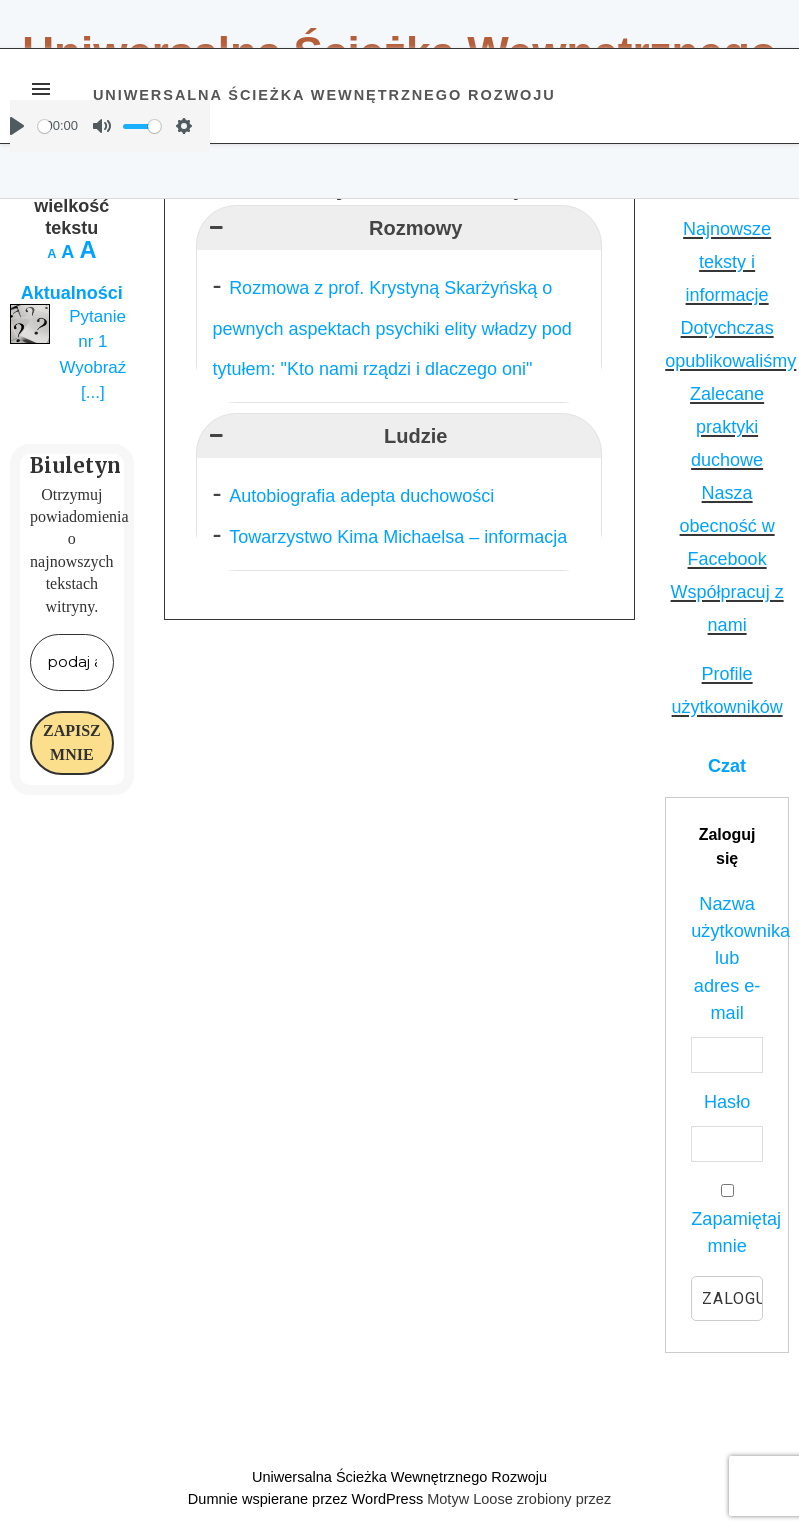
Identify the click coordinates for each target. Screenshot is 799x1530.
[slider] (44, 126)
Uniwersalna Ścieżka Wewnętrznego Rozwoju (324, 95)
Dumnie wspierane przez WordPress (307, 1499)
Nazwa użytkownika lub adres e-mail (727, 958)
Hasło (727, 1102)
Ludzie (326, 436)
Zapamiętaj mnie (727, 1219)
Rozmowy (333, 228)
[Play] (17, 126)
